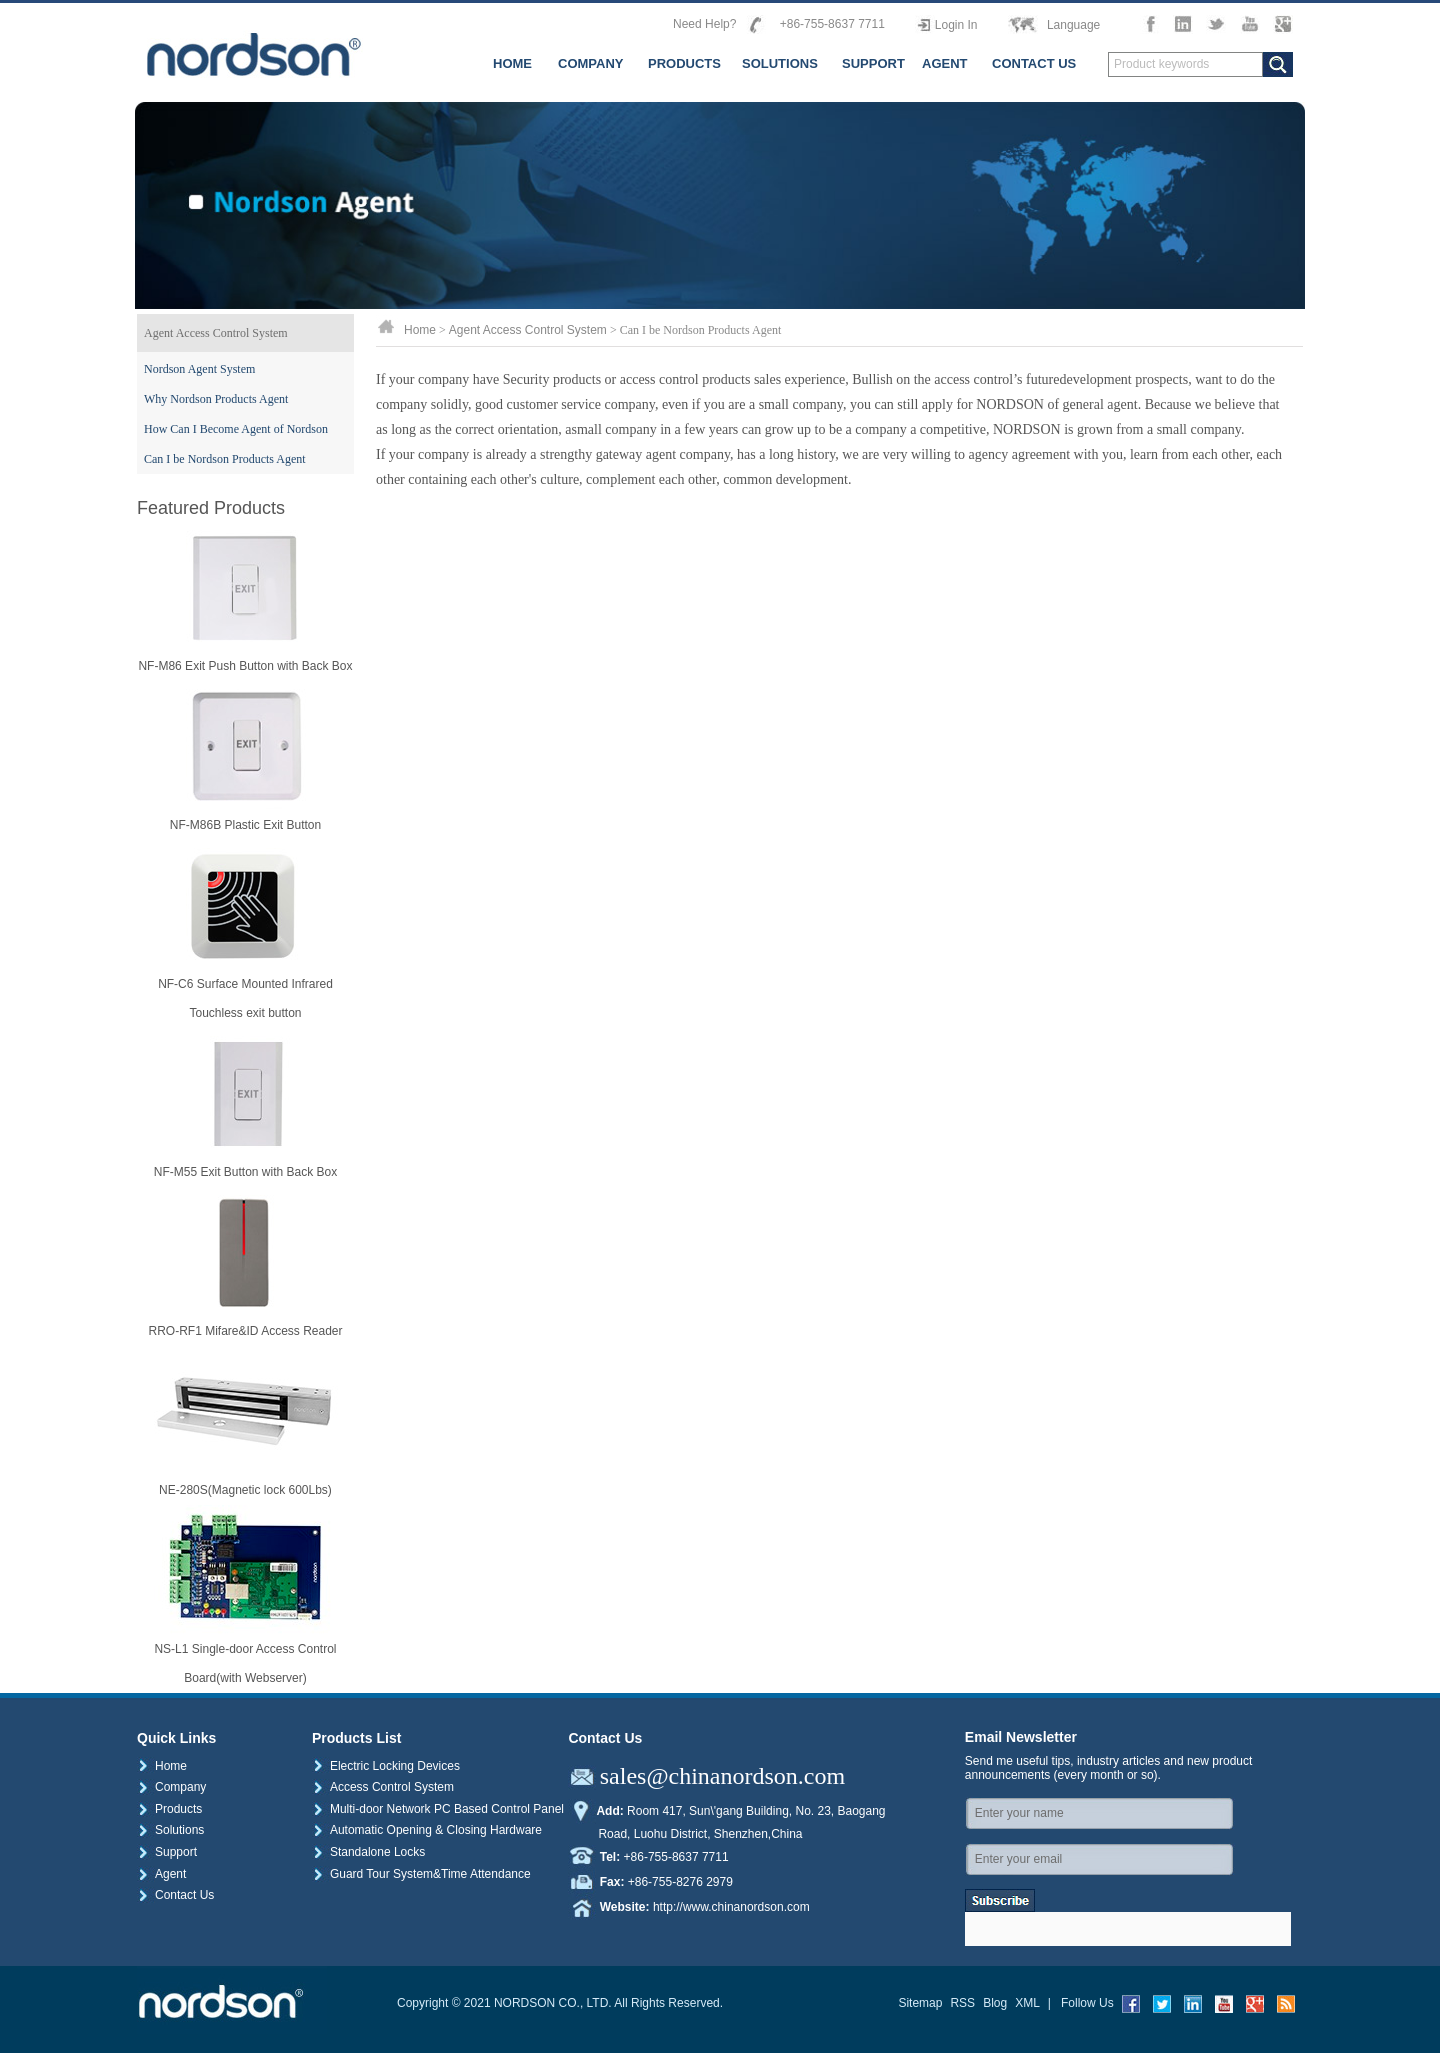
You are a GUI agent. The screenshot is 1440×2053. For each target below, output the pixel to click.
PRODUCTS (684, 63)
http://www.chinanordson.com (731, 1907)
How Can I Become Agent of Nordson (236, 429)
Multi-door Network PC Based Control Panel (438, 1809)
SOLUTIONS (780, 63)
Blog (995, 2003)
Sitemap (920, 2003)
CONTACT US (1034, 63)
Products (169, 1809)
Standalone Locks (368, 1852)
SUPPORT (873, 63)
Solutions (170, 1830)
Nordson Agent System (199, 369)
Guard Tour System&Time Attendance (421, 1874)
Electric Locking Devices (386, 1766)
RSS (962, 2003)
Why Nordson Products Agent (216, 399)
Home (420, 330)
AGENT (945, 63)
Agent (161, 1874)
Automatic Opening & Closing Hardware (427, 1830)
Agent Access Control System (216, 333)
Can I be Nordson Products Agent (225, 459)
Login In (956, 25)
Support (167, 1852)
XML (1027, 2003)
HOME (512, 63)
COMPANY (590, 63)
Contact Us (175, 1895)
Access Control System (383, 1787)
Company (171, 1787)
